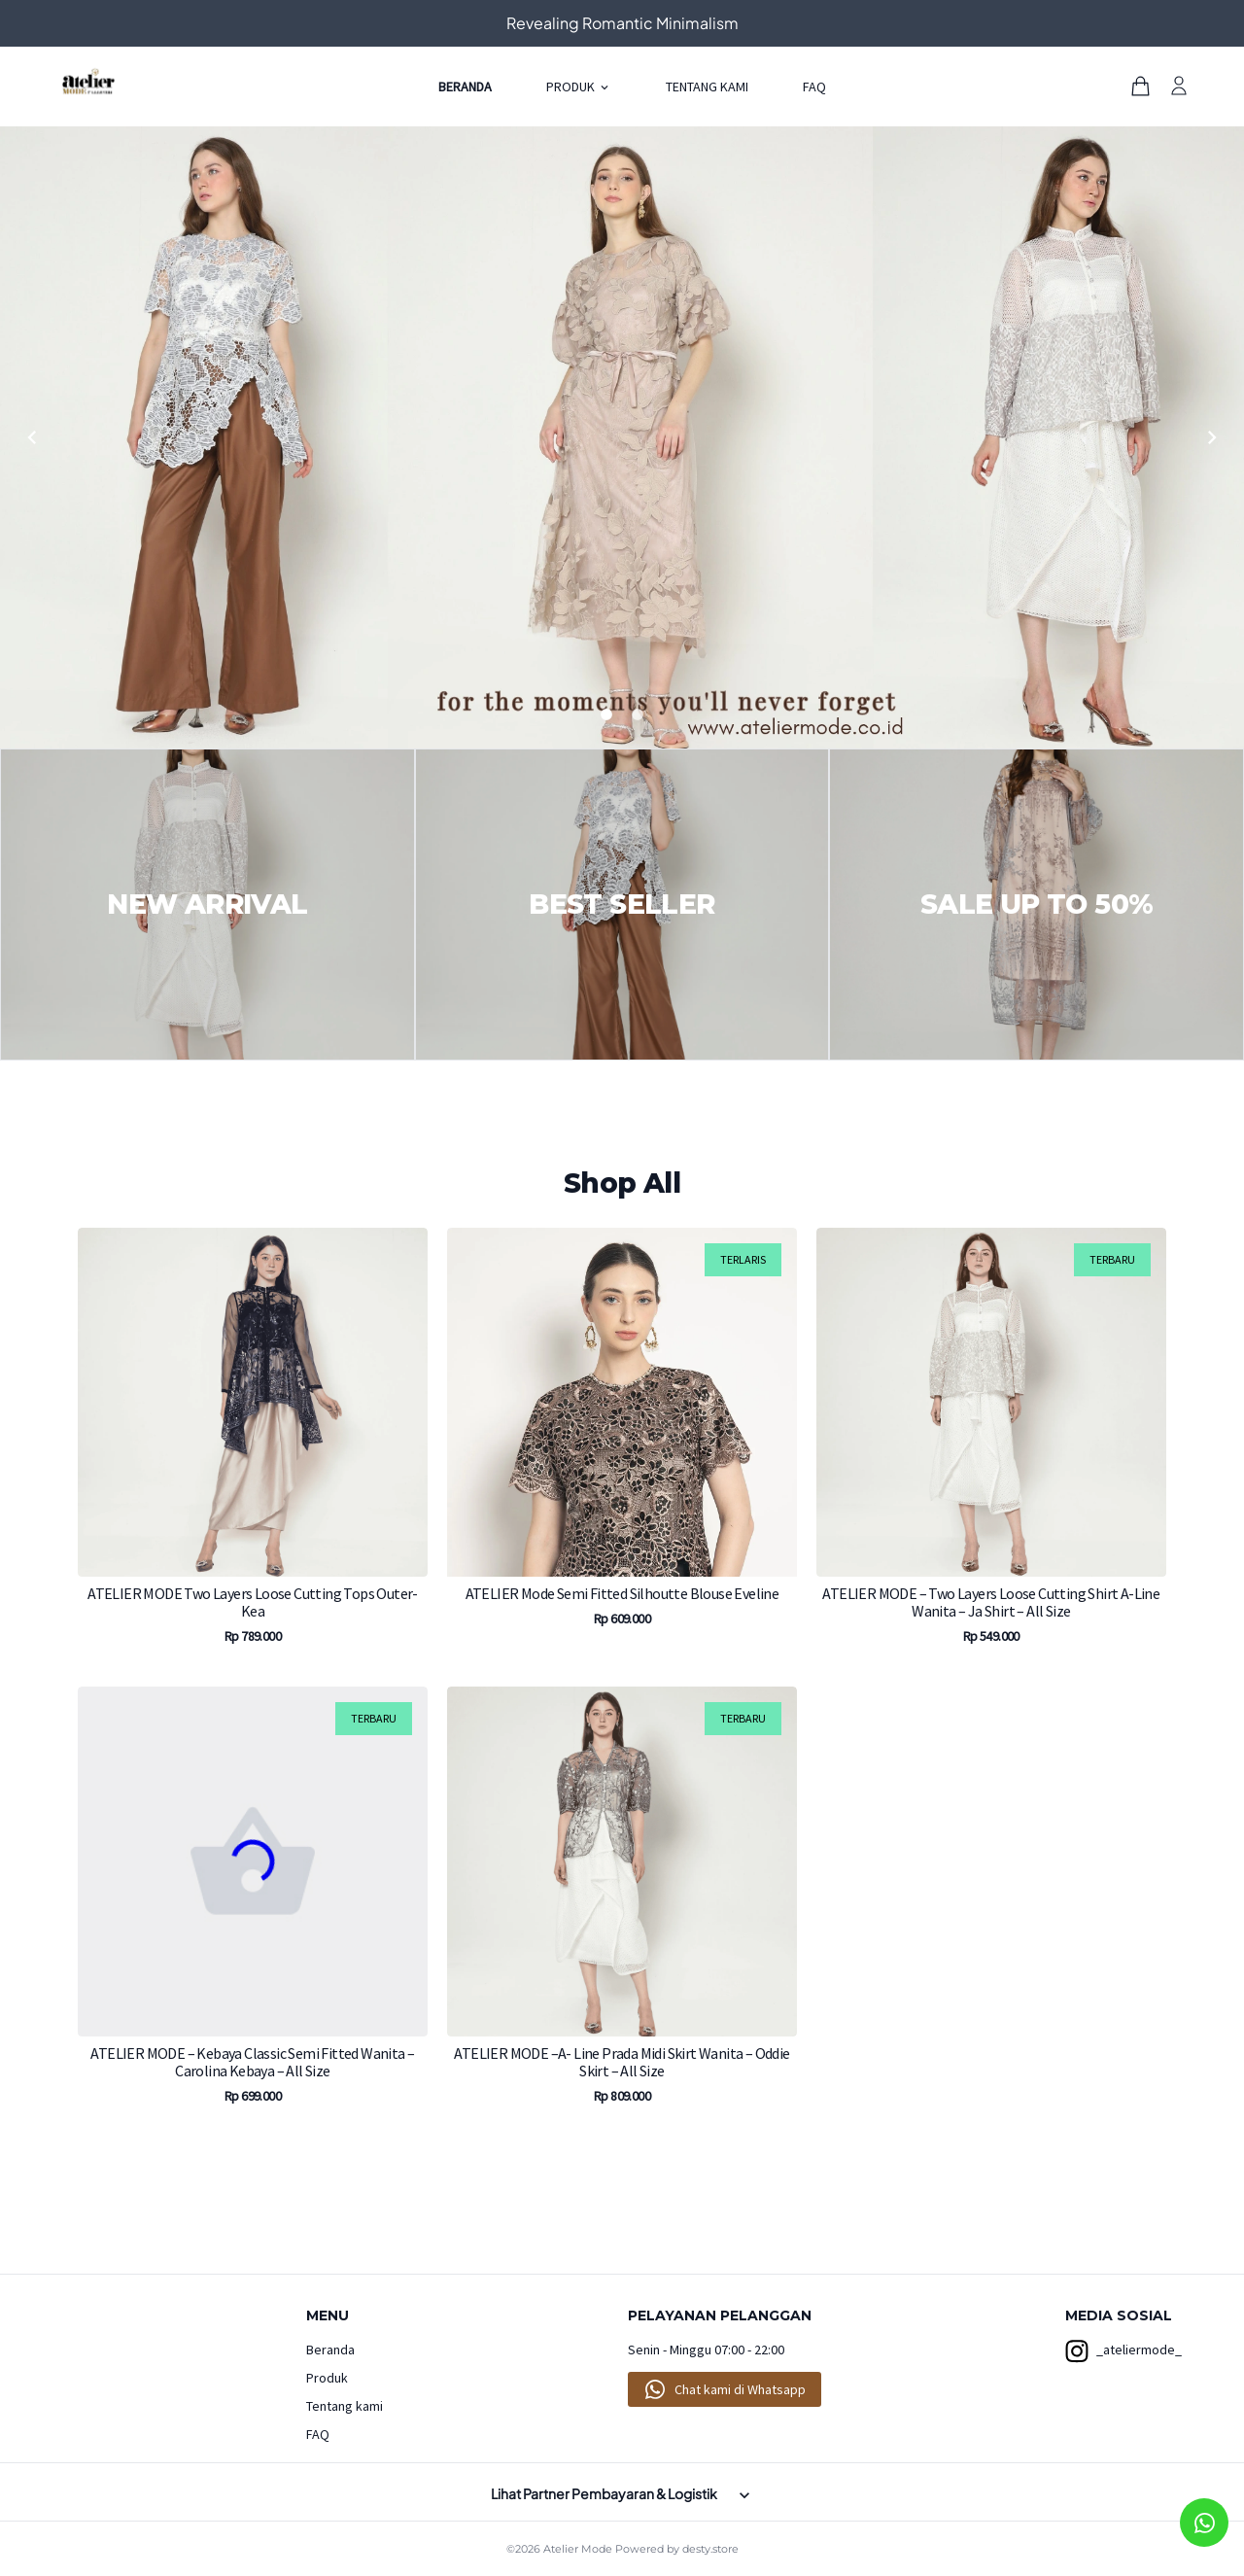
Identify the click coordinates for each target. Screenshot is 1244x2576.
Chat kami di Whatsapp (740, 2389)
